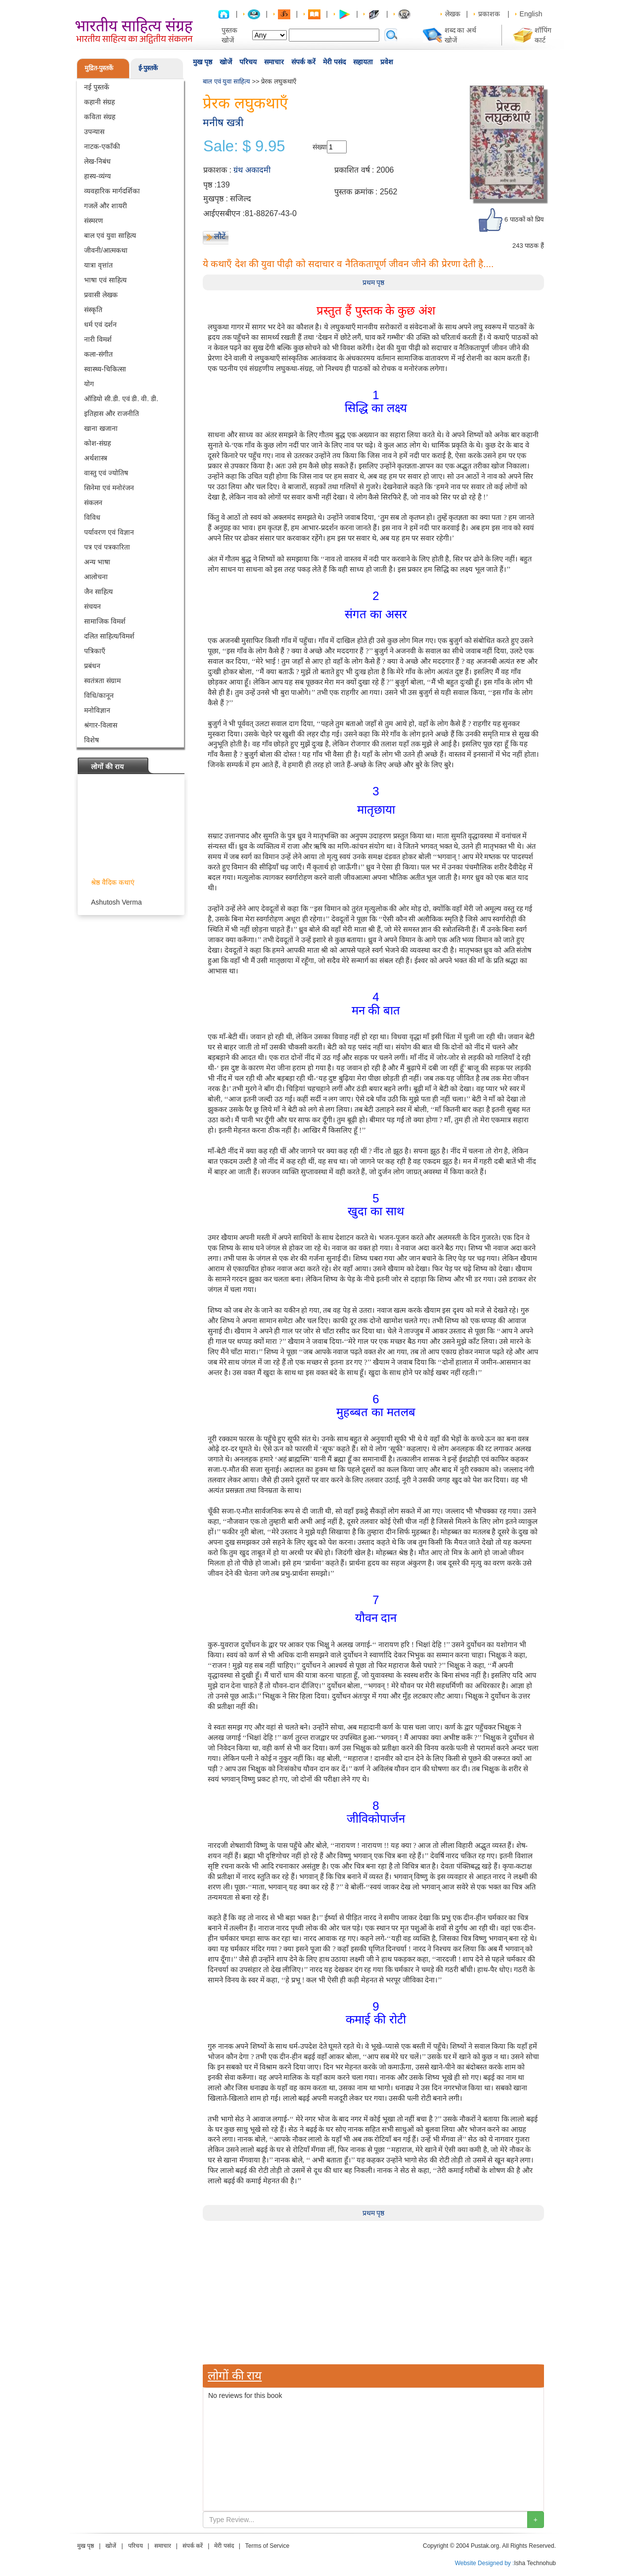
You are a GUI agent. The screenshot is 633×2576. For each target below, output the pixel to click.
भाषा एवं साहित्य (105, 280)
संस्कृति (93, 310)
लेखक (452, 14)
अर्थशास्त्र (95, 458)
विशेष (91, 740)
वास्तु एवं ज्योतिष (106, 473)
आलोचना (96, 577)
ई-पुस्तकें (148, 68)
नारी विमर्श (98, 339)
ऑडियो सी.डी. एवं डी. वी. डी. (121, 399)
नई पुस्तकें (96, 87)
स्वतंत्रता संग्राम (102, 681)
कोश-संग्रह (97, 443)
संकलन (93, 502)
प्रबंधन (92, 666)
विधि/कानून (99, 695)
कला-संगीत (98, 354)
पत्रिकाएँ (94, 651)
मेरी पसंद (334, 62)
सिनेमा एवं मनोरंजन (109, 488)
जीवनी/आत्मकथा (106, 250)
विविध (92, 517)
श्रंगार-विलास (100, 725)
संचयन (92, 606)
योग (89, 384)
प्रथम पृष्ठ (373, 282)
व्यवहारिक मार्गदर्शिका (112, 191)
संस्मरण (93, 221)
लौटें (220, 236)
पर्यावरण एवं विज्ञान (109, 532)
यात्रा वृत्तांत (98, 265)
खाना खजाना (101, 428)
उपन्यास (94, 132)
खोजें (226, 62)
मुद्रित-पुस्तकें (99, 68)
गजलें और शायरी (105, 206)
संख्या (320, 147)
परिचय (248, 62)
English (531, 14)
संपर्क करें (303, 62)
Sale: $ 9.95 (244, 146)
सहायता (363, 62)
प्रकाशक (489, 14)
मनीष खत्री (223, 122)
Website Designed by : (484, 2563)
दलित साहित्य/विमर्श (109, 636)
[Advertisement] (373, 2290)
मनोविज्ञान (97, 710)
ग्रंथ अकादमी (251, 170)
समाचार (274, 62)
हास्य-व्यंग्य (97, 176)
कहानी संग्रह (99, 102)
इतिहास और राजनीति (111, 413)
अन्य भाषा (97, 562)
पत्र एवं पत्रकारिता (107, 547)
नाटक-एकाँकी (102, 146)
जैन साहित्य (98, 592)
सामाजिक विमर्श (105, 621)
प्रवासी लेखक (101, 295)
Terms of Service (267, 2545)
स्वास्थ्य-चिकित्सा (105, 369)
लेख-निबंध (97, 161)
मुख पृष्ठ (202, 62)
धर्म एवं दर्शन (100, 324)
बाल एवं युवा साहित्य (110, 235)
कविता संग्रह (99, 117)
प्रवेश (386, 62)
